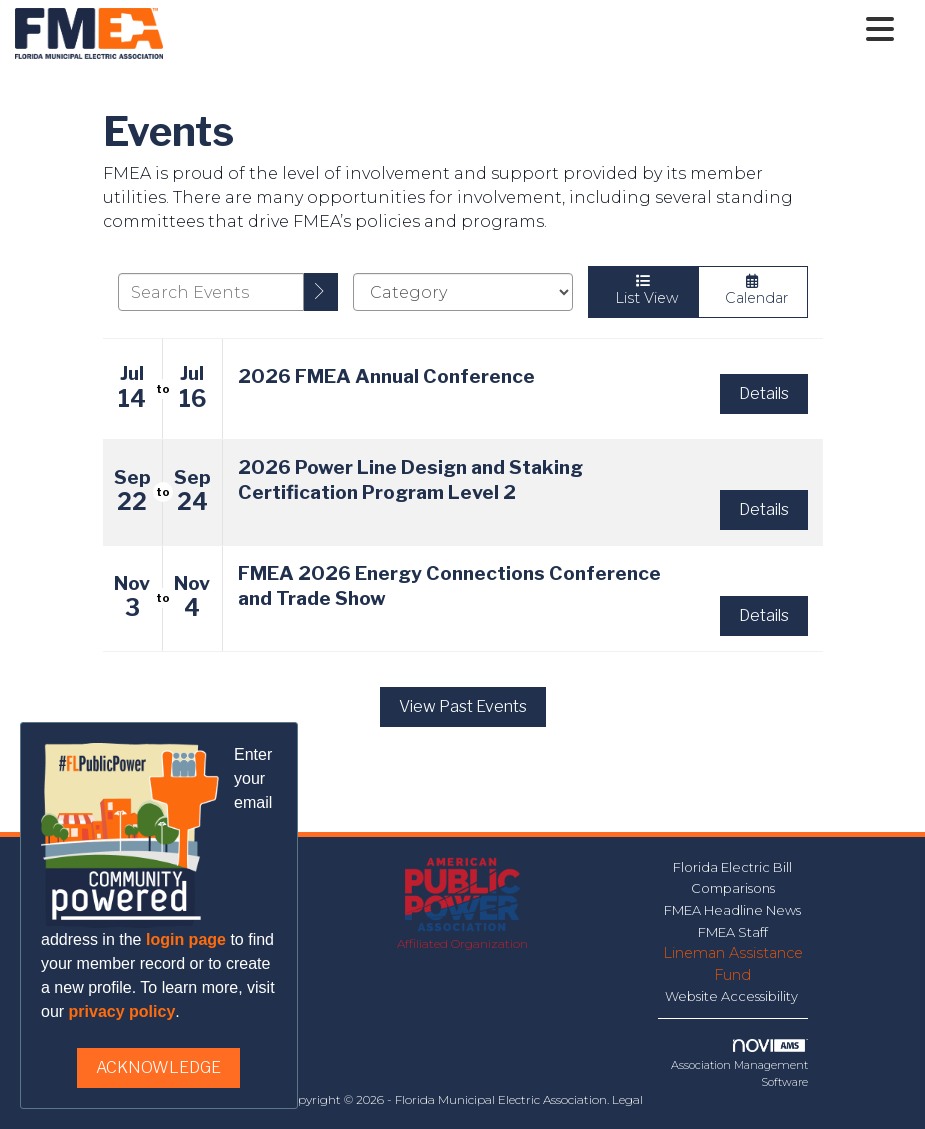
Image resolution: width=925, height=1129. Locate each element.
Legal (627, 1099)
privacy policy (122, 1011)
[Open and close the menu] (534, 30)
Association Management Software (739, 1064)
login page (186, 939)
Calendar (753, 290)
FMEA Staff (733, 932)
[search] (321, 292)
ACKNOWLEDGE (158, 1067)
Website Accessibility (733, 996)
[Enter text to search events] (211, 292)
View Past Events (463, 706)
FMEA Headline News (732, 910)
